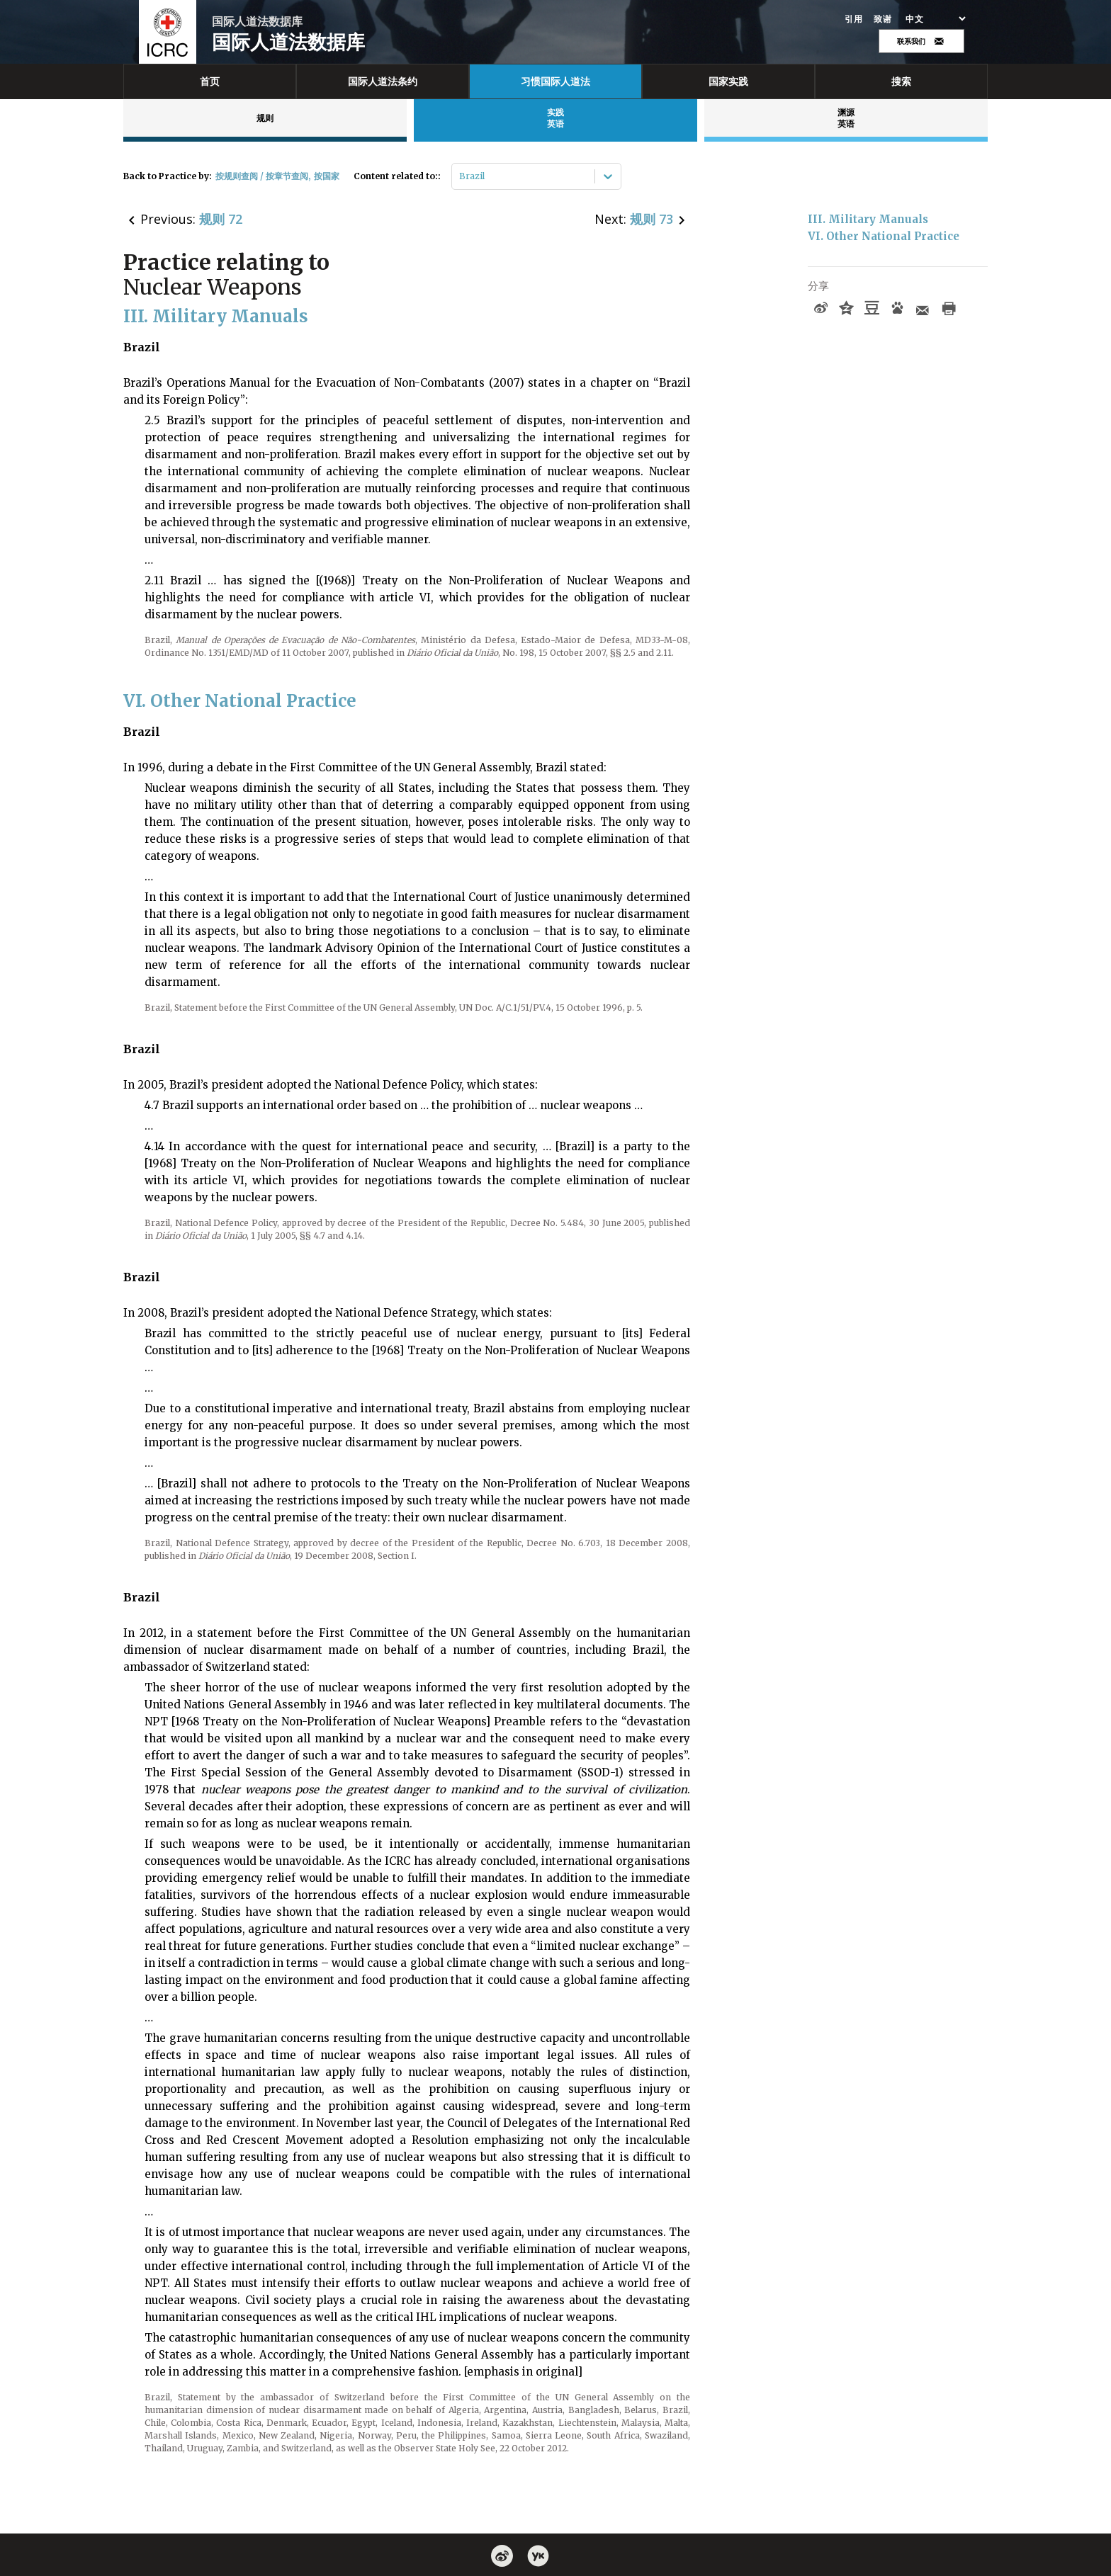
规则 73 (651, 218)
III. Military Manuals (868, 219)
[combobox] (460, 176)
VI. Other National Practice (883, 236)
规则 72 (220, 218)
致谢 (882, 19)
